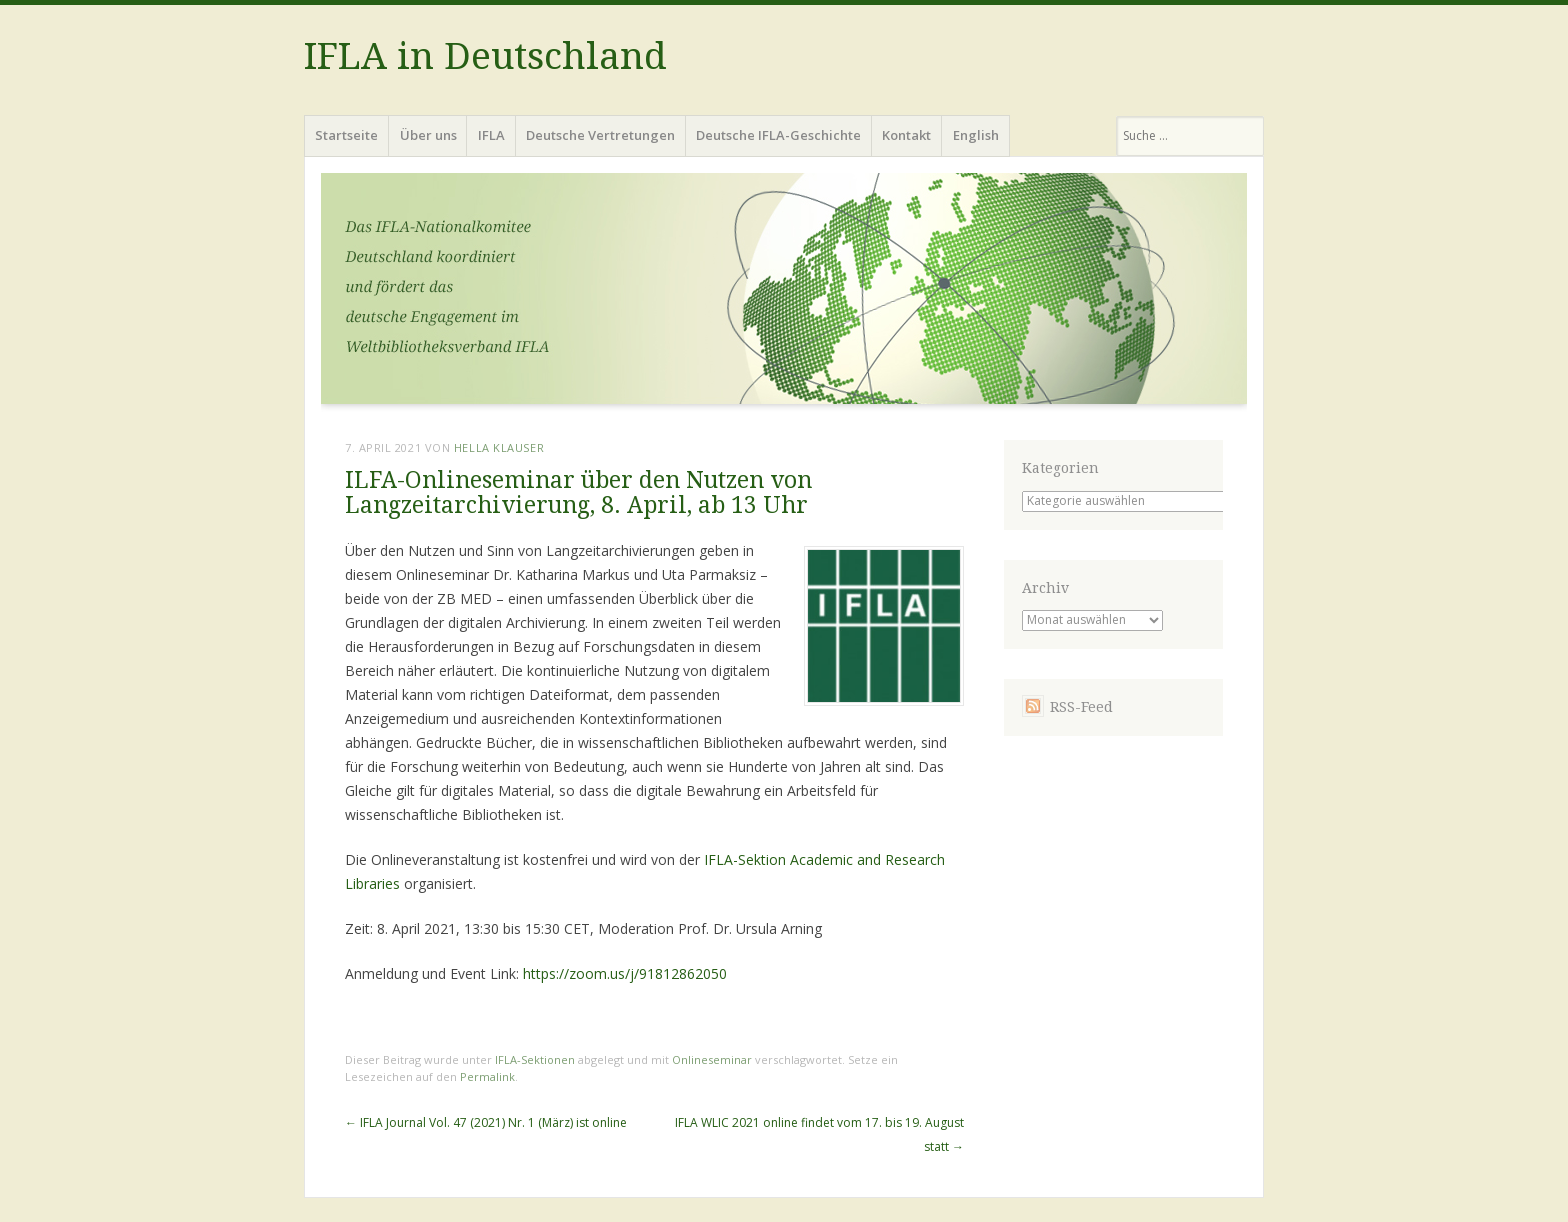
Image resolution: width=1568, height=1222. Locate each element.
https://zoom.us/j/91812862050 (625, 973)
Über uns (428, 135)
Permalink (487, 1076)
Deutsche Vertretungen (600, 135)
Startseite (346, 135)
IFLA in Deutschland (485, 56)
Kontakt (906, 135)
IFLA (491, 135)
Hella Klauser (499, 447)
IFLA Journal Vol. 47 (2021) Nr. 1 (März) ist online (486, 1122)
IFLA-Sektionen (535, 1059)
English (976, 135)
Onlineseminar (712, 1059)
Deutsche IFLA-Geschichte (778, 135)
